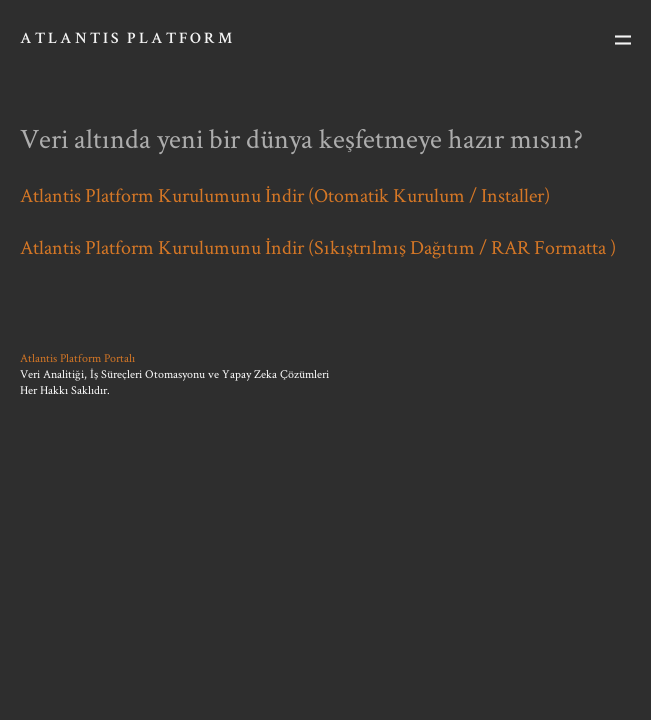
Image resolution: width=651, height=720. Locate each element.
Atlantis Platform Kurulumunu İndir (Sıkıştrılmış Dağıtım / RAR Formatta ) (318, 247)
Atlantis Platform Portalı (77, 357)
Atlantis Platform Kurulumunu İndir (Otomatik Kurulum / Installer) (285, 195)
